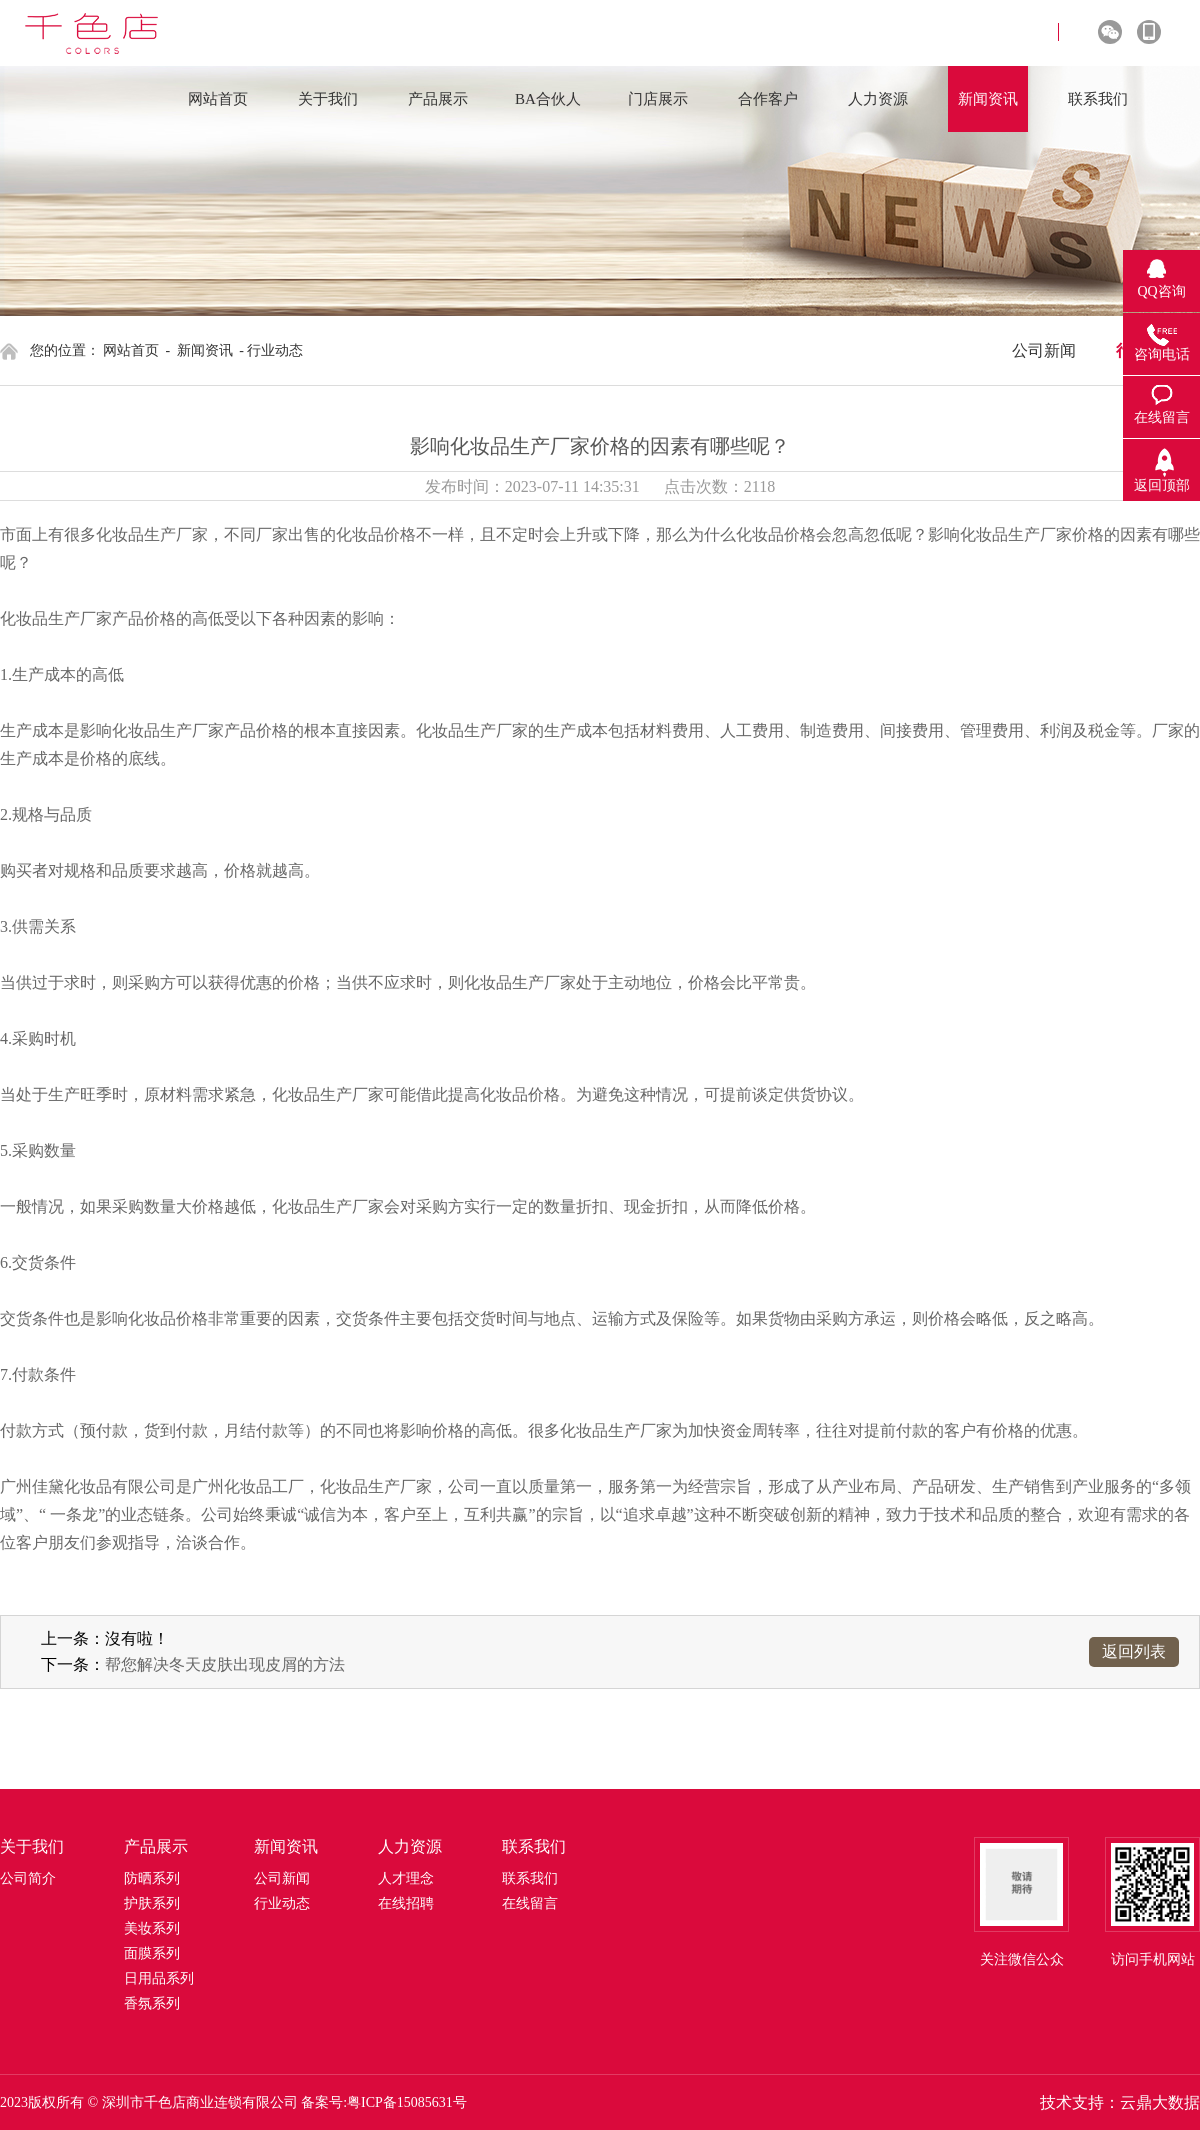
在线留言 (530, 1903)
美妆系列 (152, 1928)
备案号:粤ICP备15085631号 (384, 2102)
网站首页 (131, 350)
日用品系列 (159, 1978)
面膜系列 (152, 1953)
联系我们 (530, 1878)
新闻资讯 (205, 350)
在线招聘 (406, 1903)
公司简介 (28, 1878)
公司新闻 (1044, 350)
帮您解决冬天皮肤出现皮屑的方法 (225, 1664)
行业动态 (282, 1903)
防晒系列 (152, 1878)
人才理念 (406, 1878)
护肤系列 (152, 1903)
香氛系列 (152, 2003)
